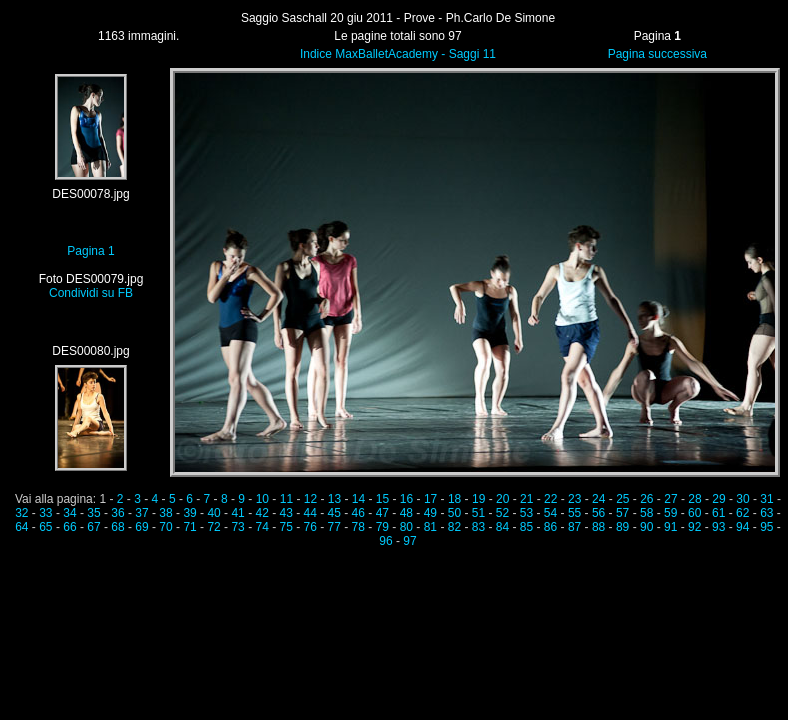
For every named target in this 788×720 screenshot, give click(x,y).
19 (478, 499)
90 (646, 527)
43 (286, 513)
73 (237, 527)
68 (117, 527)
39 (189, 513)
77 (334, 527)
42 (261, 513)
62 (742, 513)
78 (358, 527)
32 (21, 513)
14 (358, 499)
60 (694, 513)
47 (382, 513)
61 (718, 513)
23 (574, 499)
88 (598, 527)
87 (574, 527)
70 (165, 527)
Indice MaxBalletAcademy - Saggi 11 (398, 54)
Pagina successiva (657, 54)
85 (526, 527)
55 (574, 513)
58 (646, 513)
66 (69, 527)
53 (526, 513)
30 (742, 499)
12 (310, 499)
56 (598, 513)
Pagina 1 (90, 251)
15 (382, 499)
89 (622, 527)
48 (406, 513)
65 (45, 527)
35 (93, 513)
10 (262, 499)
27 (670, 499)
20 (502, 499)
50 (454, 513)
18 (454, 499)
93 (718, 527)
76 (310, 527)
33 (45, 513)
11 (286, 499)
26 (646, 499)
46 (358, 513)
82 (454, 527)
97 (409, 541)
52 (502, 513)
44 (310, 513)
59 (670, 513)
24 (598, 499)
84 (502, 527)
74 (261, 527)
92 (694, 527)
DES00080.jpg (90, 351)
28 (694, 499)
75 (286, 527)
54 (550, 513)
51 (478, 513)
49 (430, 513)
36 (117, 513)
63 (766, 513)
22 (550, 499)
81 (430, 527)
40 (213, 513)
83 (478, 527)
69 (141, 527)
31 (766, 499)
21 (526, 499)
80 (406, 527)
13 (334, 499)
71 (189, 527)
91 (670, 527)
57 (622, 513)
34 (69, 513)
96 (385, 541)
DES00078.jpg (90, 194)
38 (165, 513)
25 (622, 499)
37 (141, 513)
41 (237, 513)
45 (334, 513)
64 (21, 527)
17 (430, 499)
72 (213, 527)
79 (382, 527)
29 (718, 499)
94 (742, 527)
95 (766, 527)
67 (93, 527)
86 (550, 527)
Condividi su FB (91, 293)
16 (406, 499)
